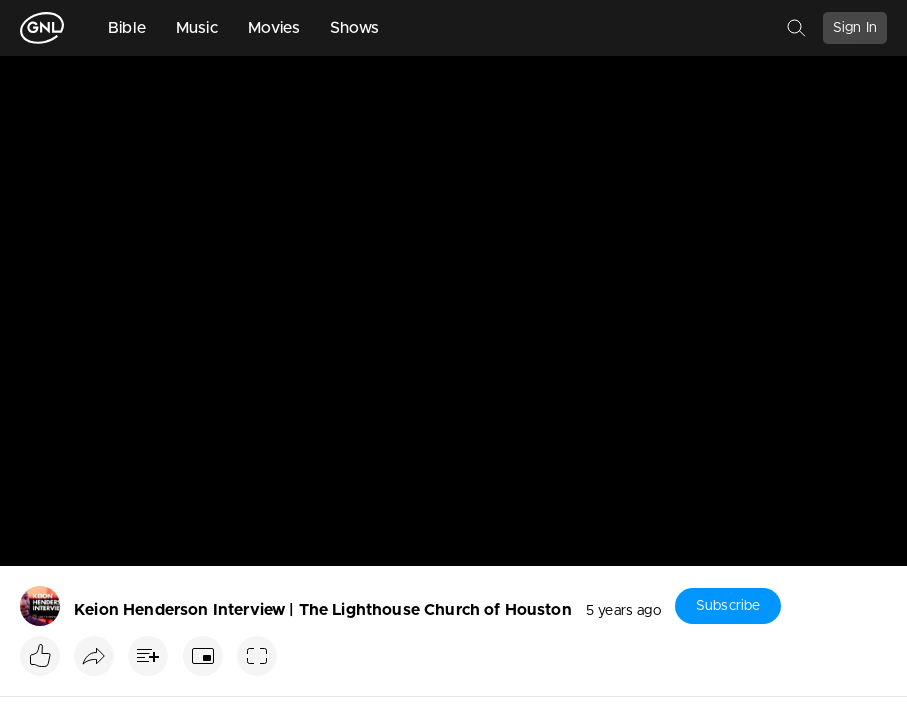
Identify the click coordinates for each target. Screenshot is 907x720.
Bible (127, 28)
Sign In (855, 28)
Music (197, 28)
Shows (355, 28)
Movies (274, 28)
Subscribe (728, 606)
